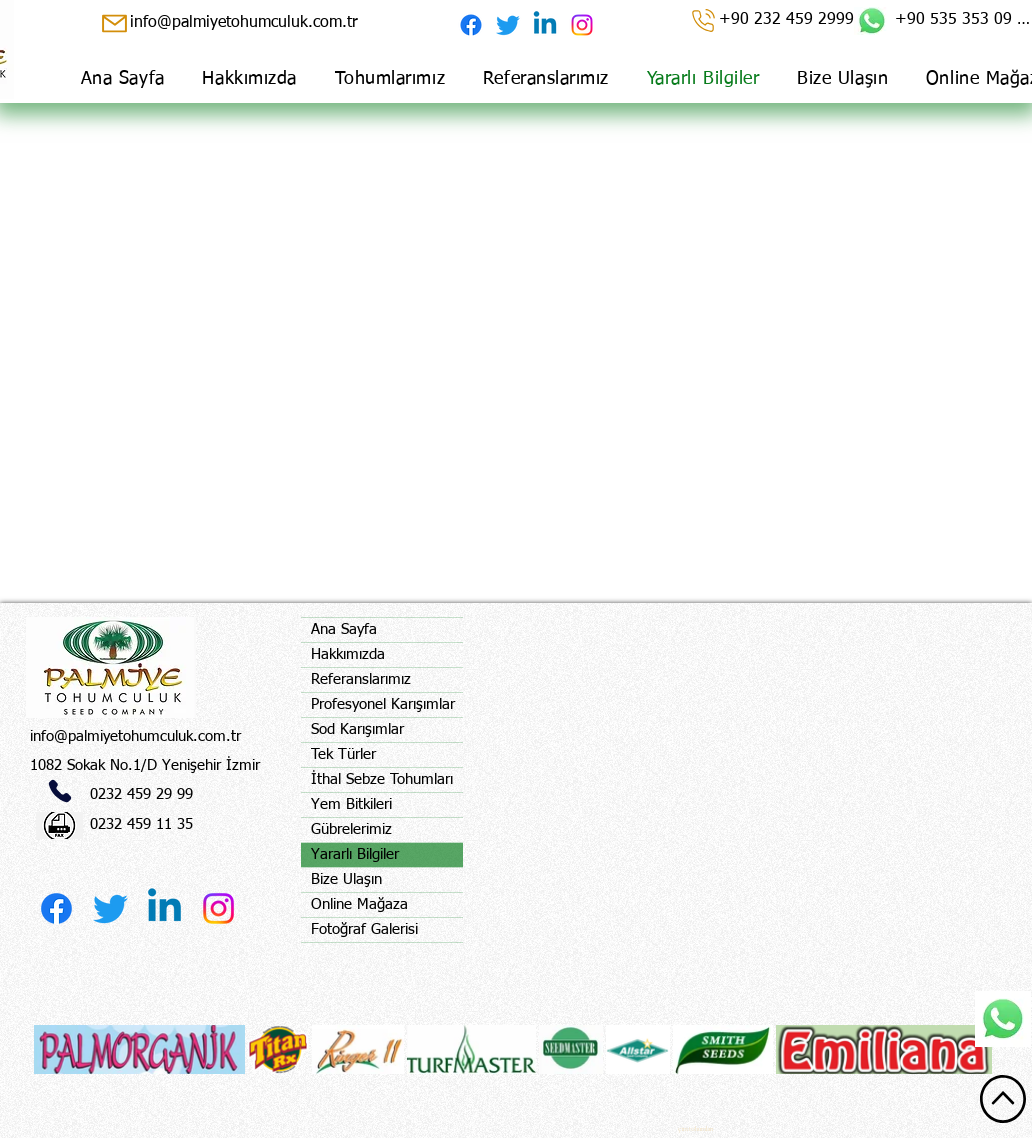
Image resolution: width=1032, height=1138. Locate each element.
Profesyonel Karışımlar (383, 704)
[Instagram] (582, 25)
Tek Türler (343, 754)
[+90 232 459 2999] (771, 20)
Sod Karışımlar (357, 729)
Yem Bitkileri (351, 804)
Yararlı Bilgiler (355, 854)
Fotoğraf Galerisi (364, 929)
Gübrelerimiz (351, 829)
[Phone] (60, 791)
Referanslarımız (361, 679)
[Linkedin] (545, 25)
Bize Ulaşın (346, 879)
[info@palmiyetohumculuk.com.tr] (241, 23)
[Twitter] (508, 25)
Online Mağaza (359, 904)
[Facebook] (471, 25)
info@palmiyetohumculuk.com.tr (135, 736)
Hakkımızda (348, 654)
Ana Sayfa (344, 629)
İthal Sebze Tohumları (382, 779)
